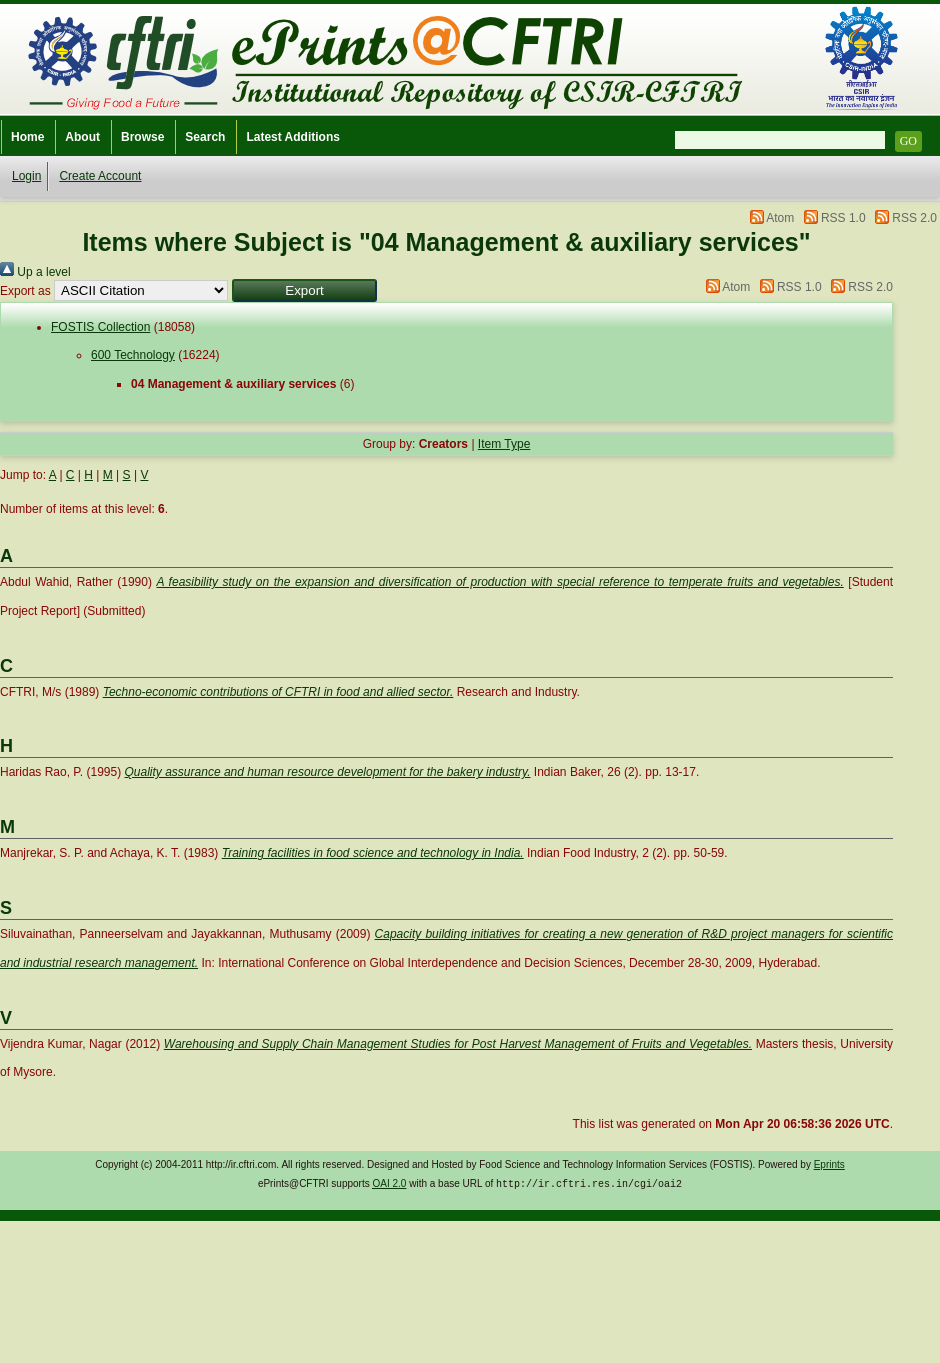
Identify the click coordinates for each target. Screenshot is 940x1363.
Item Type (504, 444)
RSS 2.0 (914, 218)
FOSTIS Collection (100, 327)
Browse (142, 137)
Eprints (829, 1164)
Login (26, 176)
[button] (304, 290)
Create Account (100, 176)
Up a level (35, 272)
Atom (780, 218)
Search (205, 137)
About (82, 137)
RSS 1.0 (843, 218)
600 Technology (133, 355)
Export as (25, 291)
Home (27, 137)
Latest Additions (293, 137)
